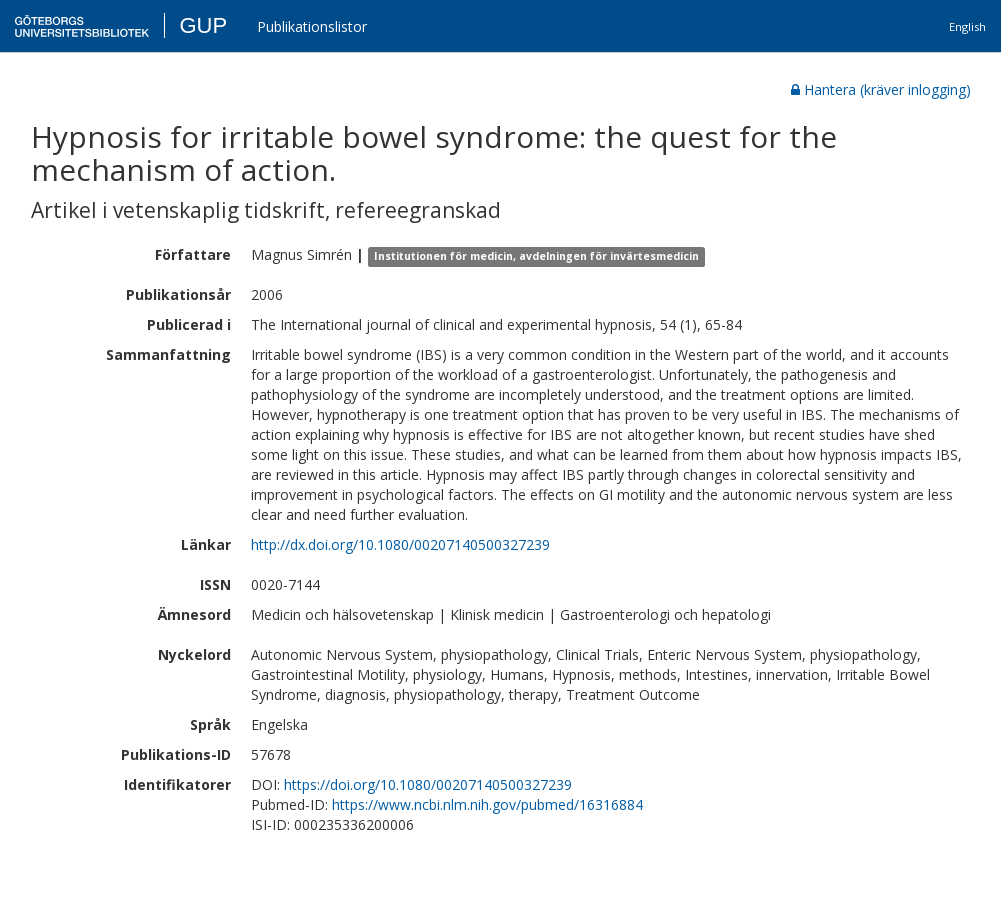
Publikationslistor (312, 26)
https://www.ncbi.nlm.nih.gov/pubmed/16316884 (487, 804)
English (967, 26)
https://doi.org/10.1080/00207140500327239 (428, 784)
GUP (203, 25)
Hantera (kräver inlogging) (881, 89)
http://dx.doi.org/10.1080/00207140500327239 (400, 544)
